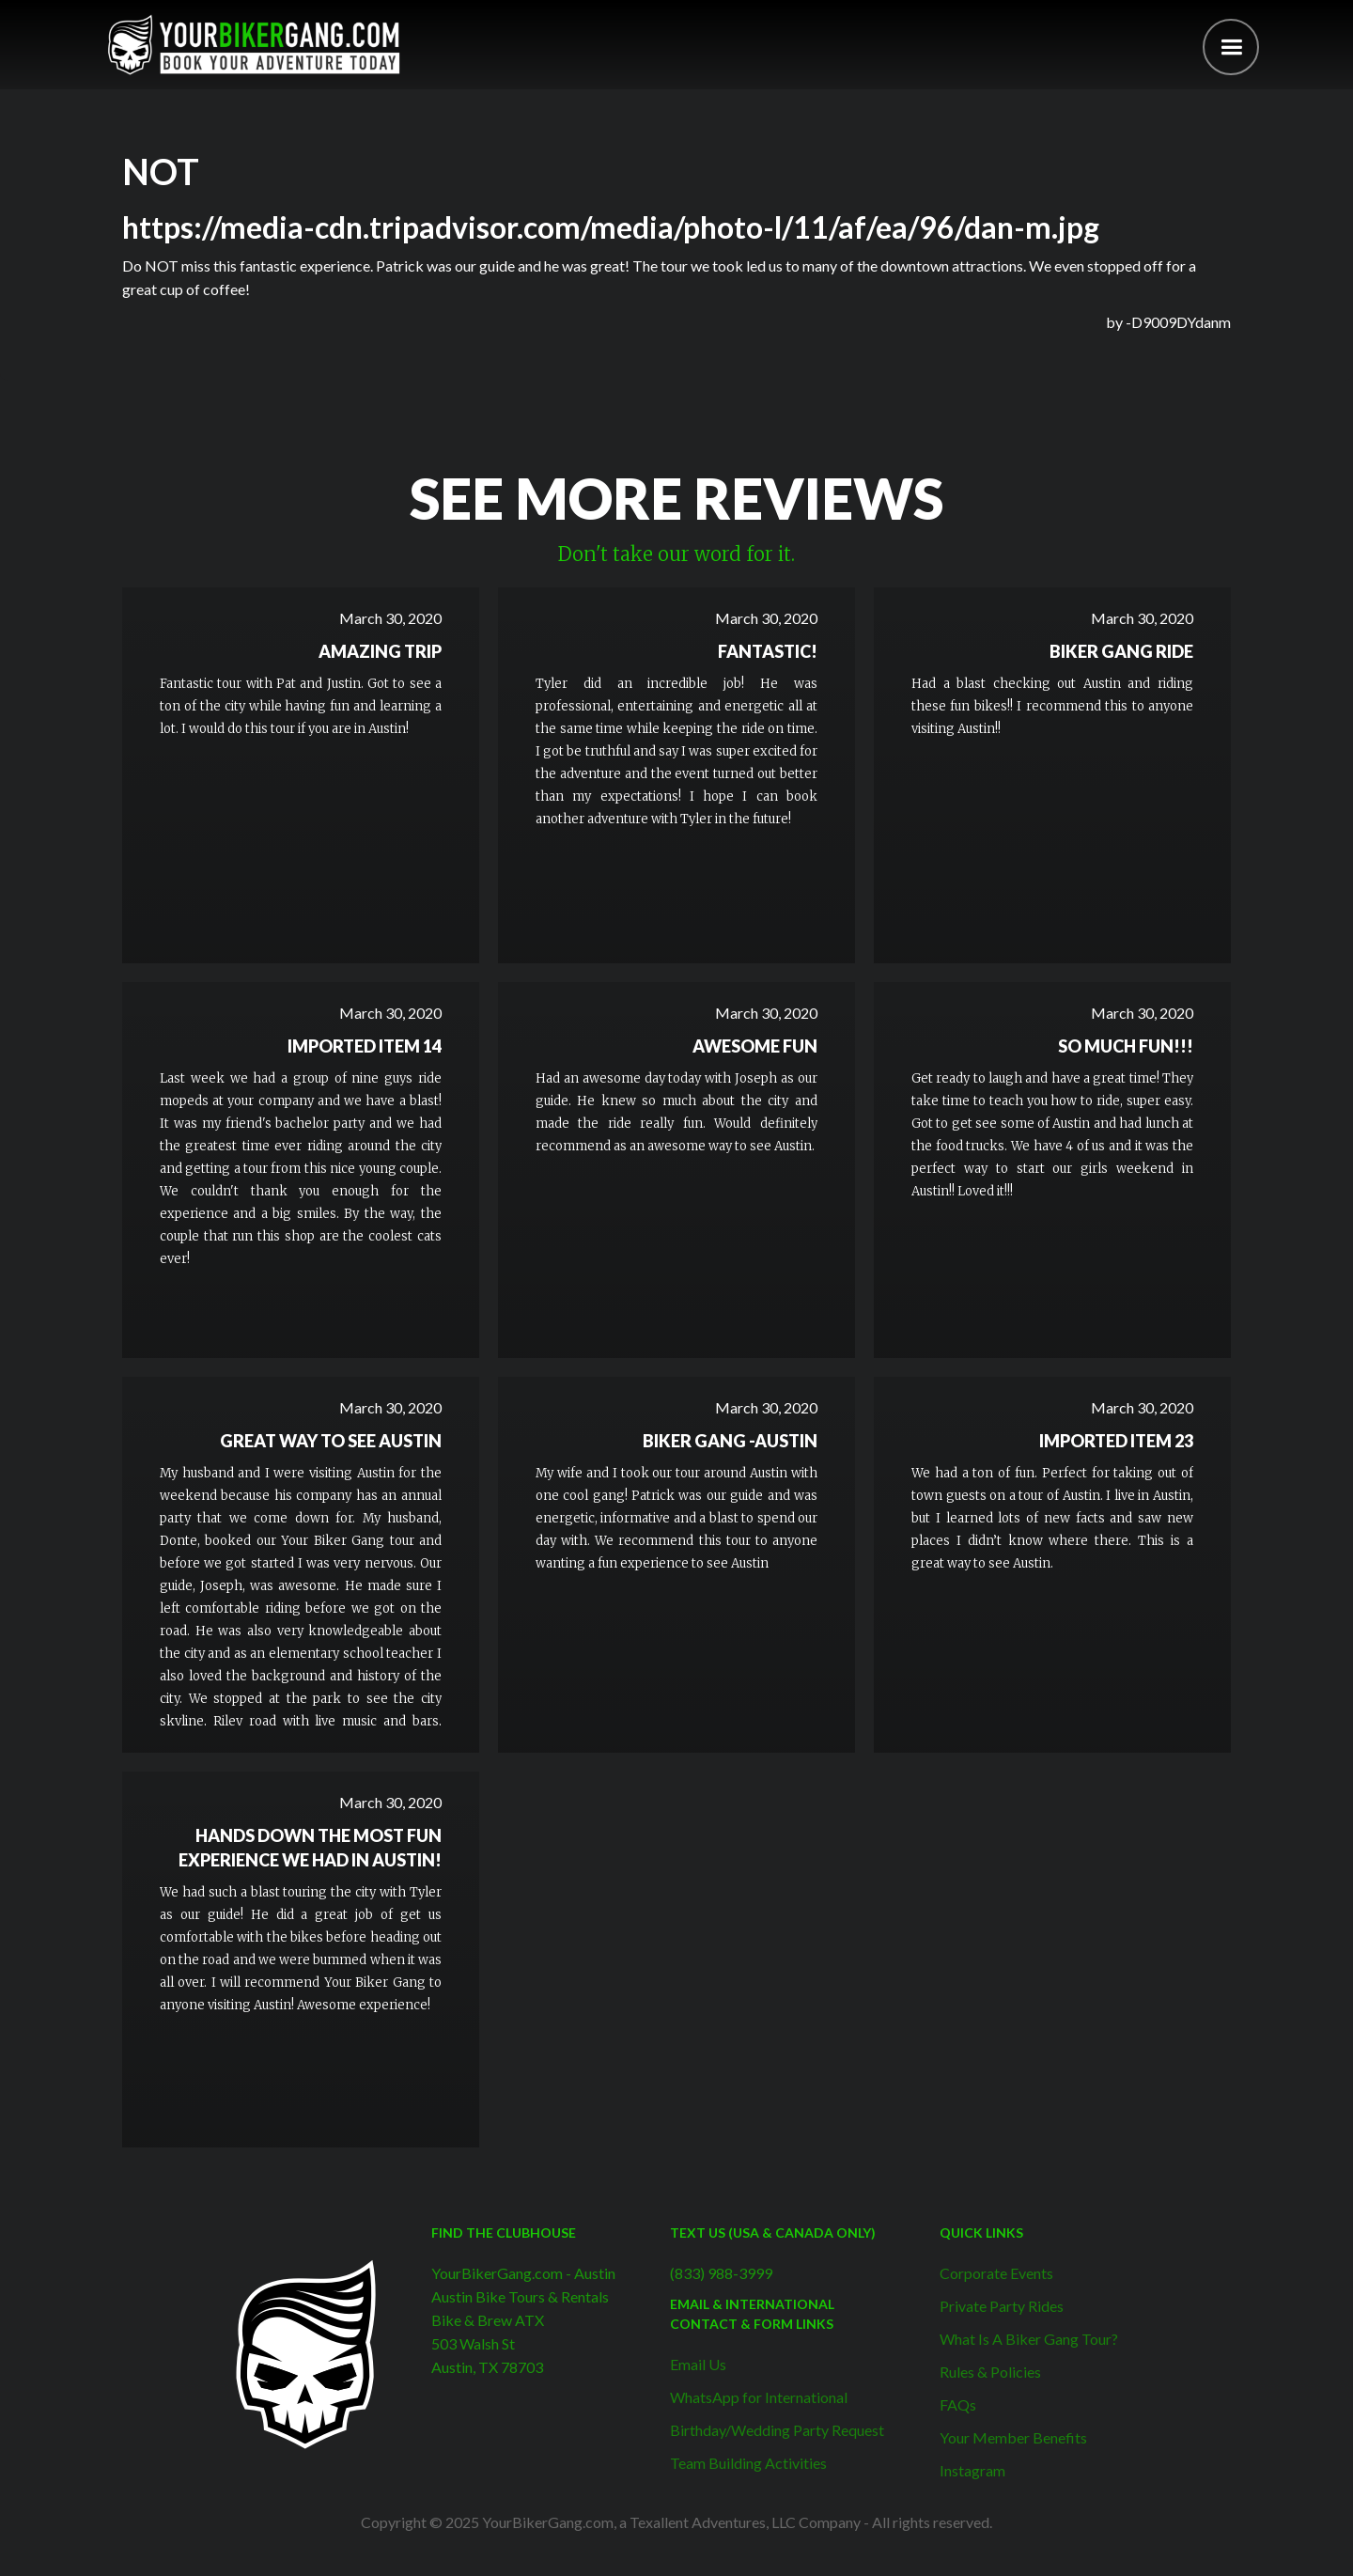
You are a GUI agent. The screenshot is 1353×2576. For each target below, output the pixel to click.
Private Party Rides (1002, 2306)
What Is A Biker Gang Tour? (1029, 2339)
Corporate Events (996, 2273)
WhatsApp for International (759, 2397)
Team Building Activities (748, 2463)
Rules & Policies (990, 2372)
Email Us (698, 2364)
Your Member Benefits (1013, 2437)
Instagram (972, 2470)
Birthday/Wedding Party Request (777, 2430)
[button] (1231, 47)
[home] (253, 44)
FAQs (958, 2404)
